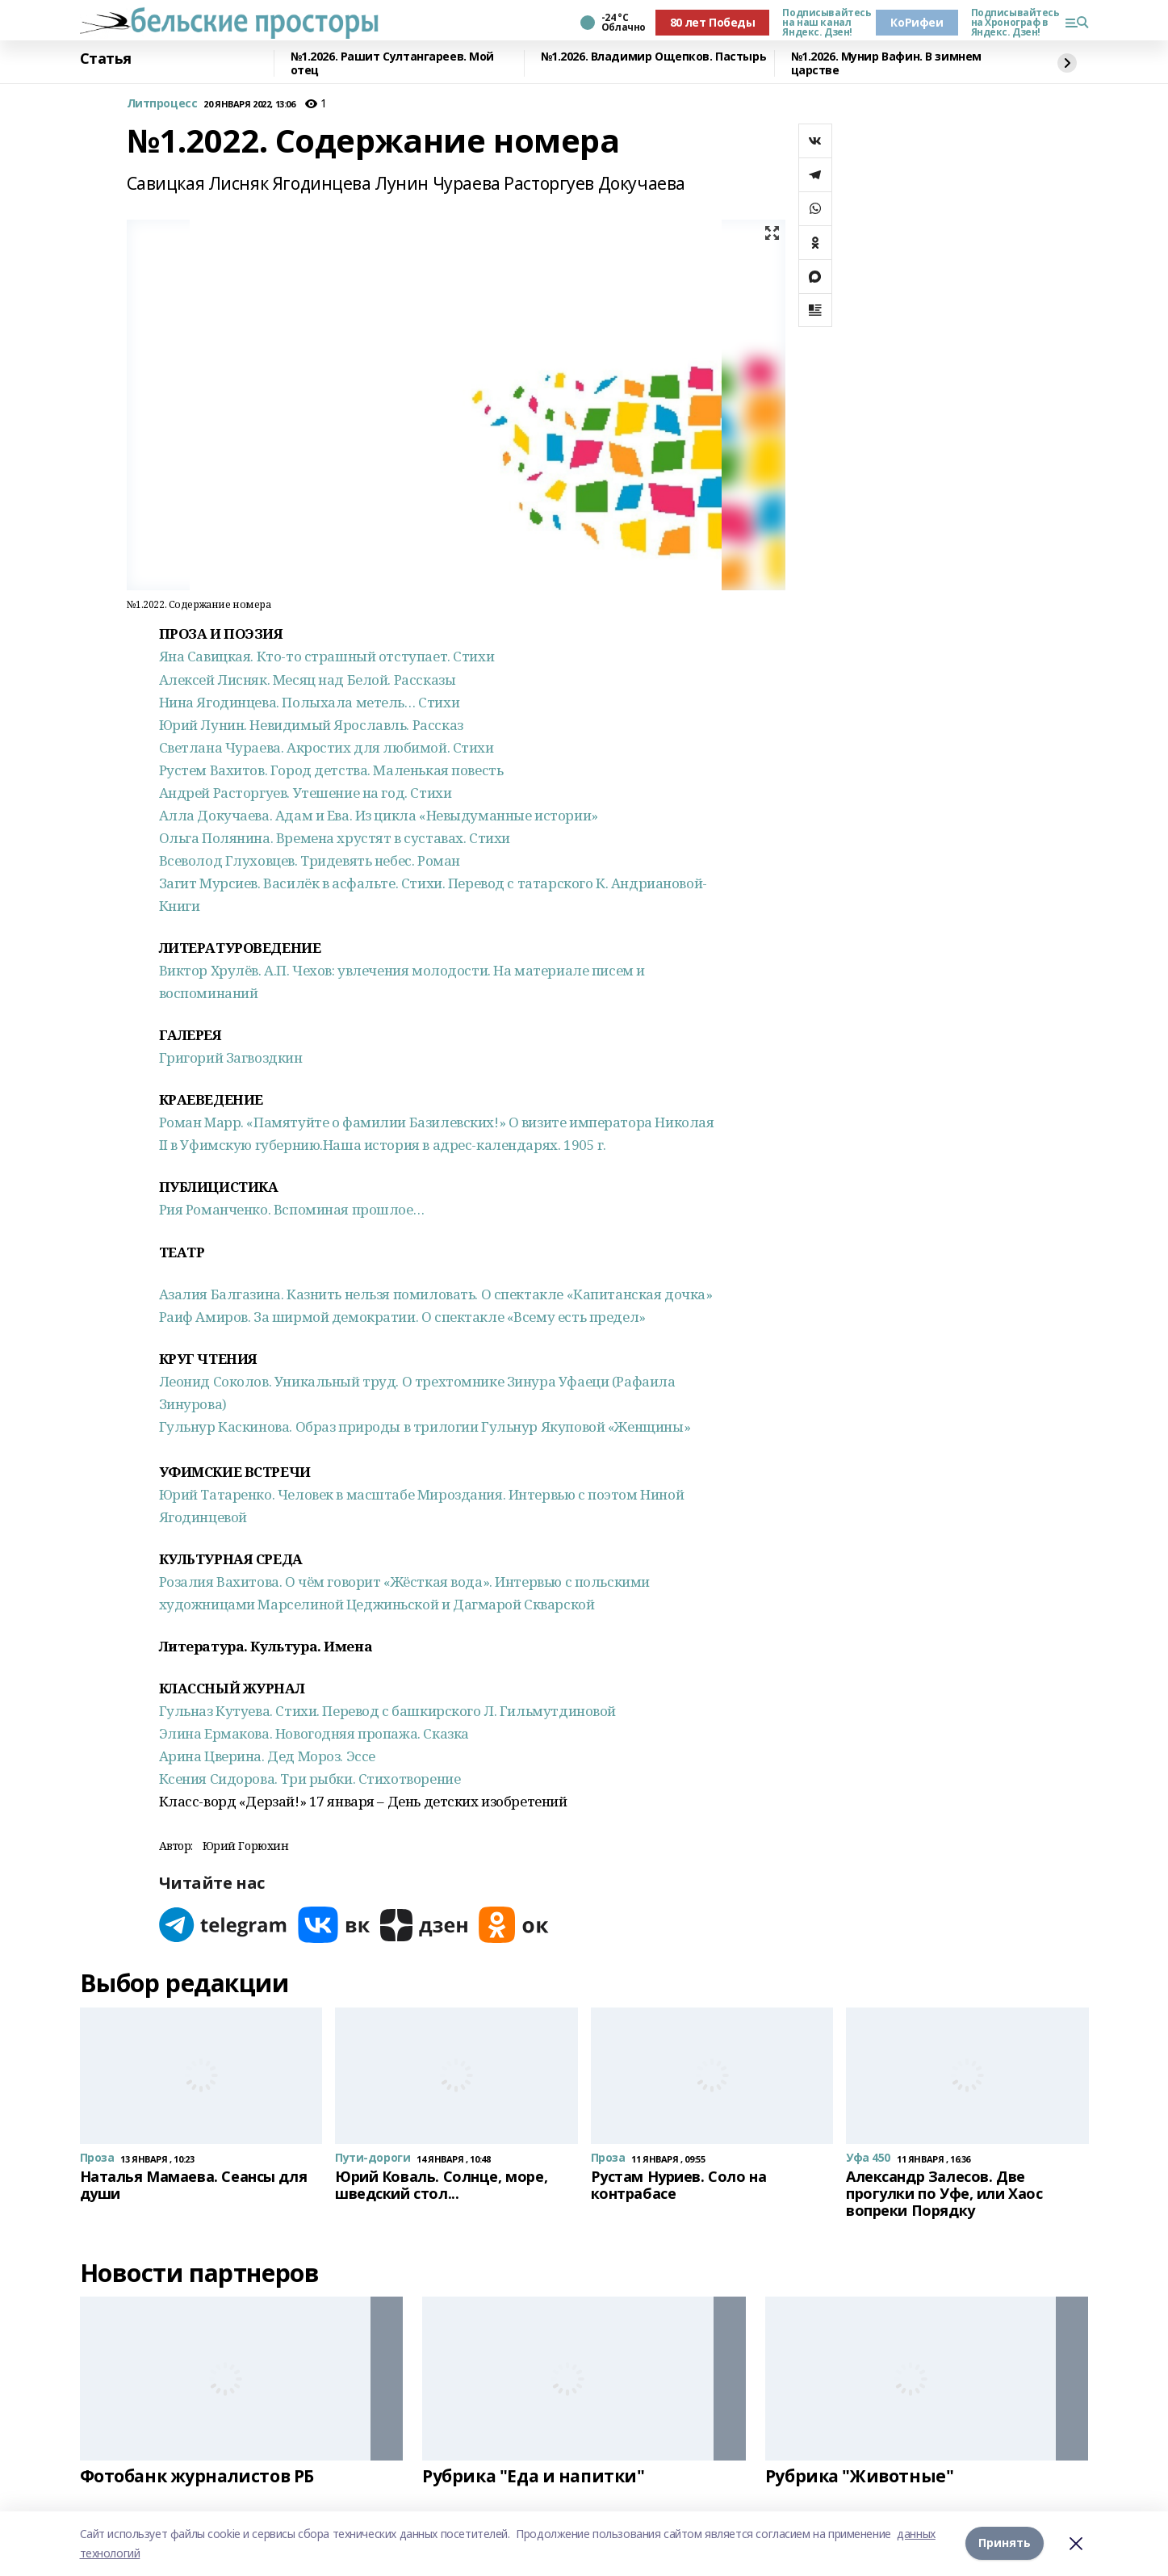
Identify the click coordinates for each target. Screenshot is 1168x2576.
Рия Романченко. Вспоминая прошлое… (292, 1209)
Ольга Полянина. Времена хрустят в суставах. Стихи (334, 838)
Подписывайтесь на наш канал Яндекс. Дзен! (822, 22)
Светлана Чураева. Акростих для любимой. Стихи (326, 747)
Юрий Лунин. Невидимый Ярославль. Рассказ (311, 724)
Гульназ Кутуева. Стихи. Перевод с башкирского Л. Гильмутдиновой (388, 1710)
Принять (1004, 2543)
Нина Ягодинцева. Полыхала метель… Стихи (309, 702)
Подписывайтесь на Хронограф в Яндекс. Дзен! (1011, 22)
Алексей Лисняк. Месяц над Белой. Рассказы (307, 679)
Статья (106, 59)
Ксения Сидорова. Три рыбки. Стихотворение (310, 1778)
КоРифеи (916, 22)
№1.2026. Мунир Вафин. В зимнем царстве (886, 63)
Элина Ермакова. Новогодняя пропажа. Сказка (314, 1733)
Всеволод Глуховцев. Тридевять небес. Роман (309, 860)
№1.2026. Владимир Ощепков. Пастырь (654, 57)
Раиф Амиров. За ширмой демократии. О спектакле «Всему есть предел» (402, 1316)
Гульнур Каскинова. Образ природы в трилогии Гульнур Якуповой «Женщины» (425, 1426)
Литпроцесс (162, 104)
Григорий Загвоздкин (231, 1057)
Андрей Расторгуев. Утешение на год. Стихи (305, 792)
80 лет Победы (713, 22)
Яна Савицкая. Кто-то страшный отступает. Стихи (327, 656)
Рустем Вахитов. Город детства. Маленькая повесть (331, 770)
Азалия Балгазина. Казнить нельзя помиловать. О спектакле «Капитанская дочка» (436, 1294)
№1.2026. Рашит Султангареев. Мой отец (393, 63)
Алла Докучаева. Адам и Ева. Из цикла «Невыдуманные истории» (378, 815)
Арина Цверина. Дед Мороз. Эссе (267, 1756)
